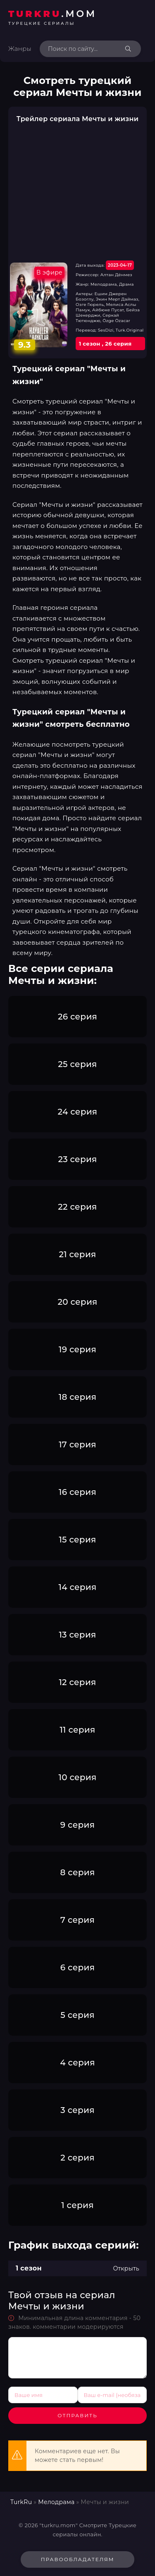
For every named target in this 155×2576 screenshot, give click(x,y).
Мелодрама (56, 2502)
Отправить (77, 2415)
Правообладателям (77, 2559)
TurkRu (21, 2502)
